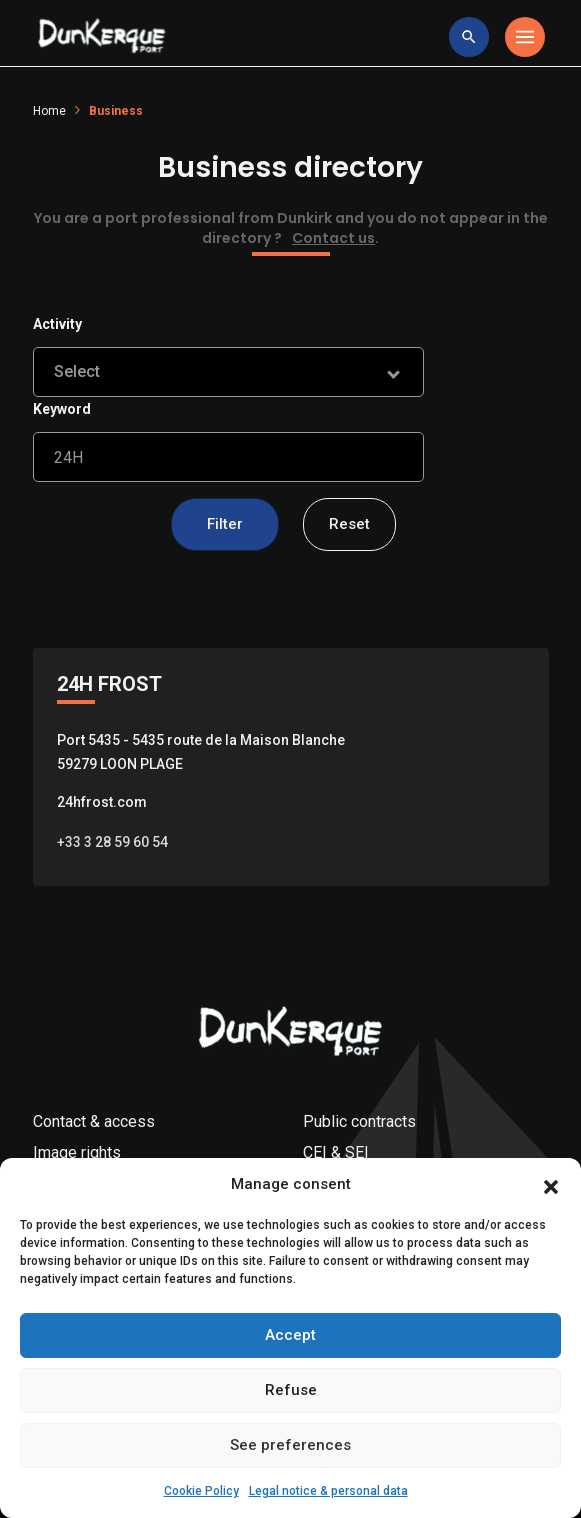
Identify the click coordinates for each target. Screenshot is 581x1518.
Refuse (291, 1416)
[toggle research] (469, 37)
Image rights (77, 1152)
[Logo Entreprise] (102, 37)
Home (49, 111)
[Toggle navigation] (525, 37)
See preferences (290, 1471)
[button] (551, 1210)
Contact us (333, 238)
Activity (57, 324)
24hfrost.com (102, 802)
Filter (225, 524)
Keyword (62, 409)
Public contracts (359, 1121)
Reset (349, 524)
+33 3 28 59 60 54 (112, 842)
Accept (290, 1361)
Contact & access (94, 1121)
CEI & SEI (336, 1152)
